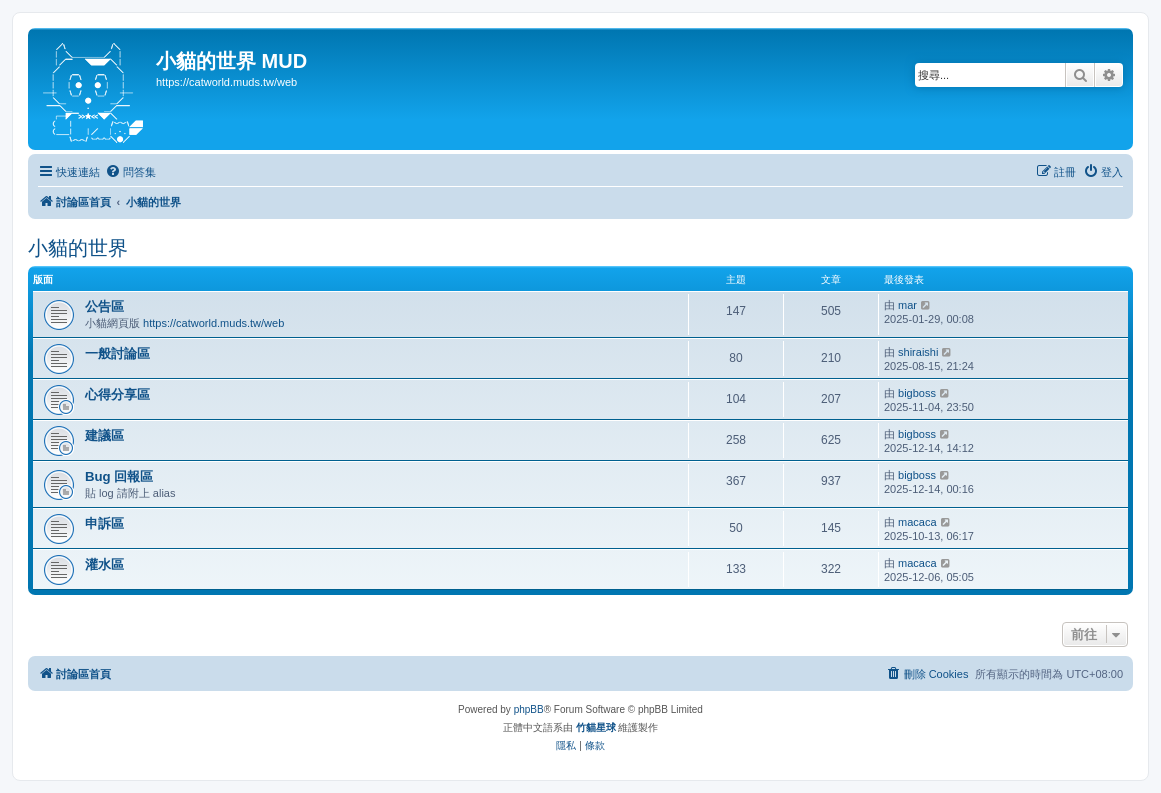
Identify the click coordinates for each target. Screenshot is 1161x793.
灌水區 (104, 564)
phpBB (529, 709)
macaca (917, 522)
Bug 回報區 (119, 476)
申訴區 (104, 523)
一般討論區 (117, 353)
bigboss (917, 393)
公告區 (104, 306)
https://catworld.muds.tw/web (213, 323)
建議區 (104, 435)
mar (907, 305)
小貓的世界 (78, 248)
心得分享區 (117, 394)
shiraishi (918, 352)
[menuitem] (130, 172)
